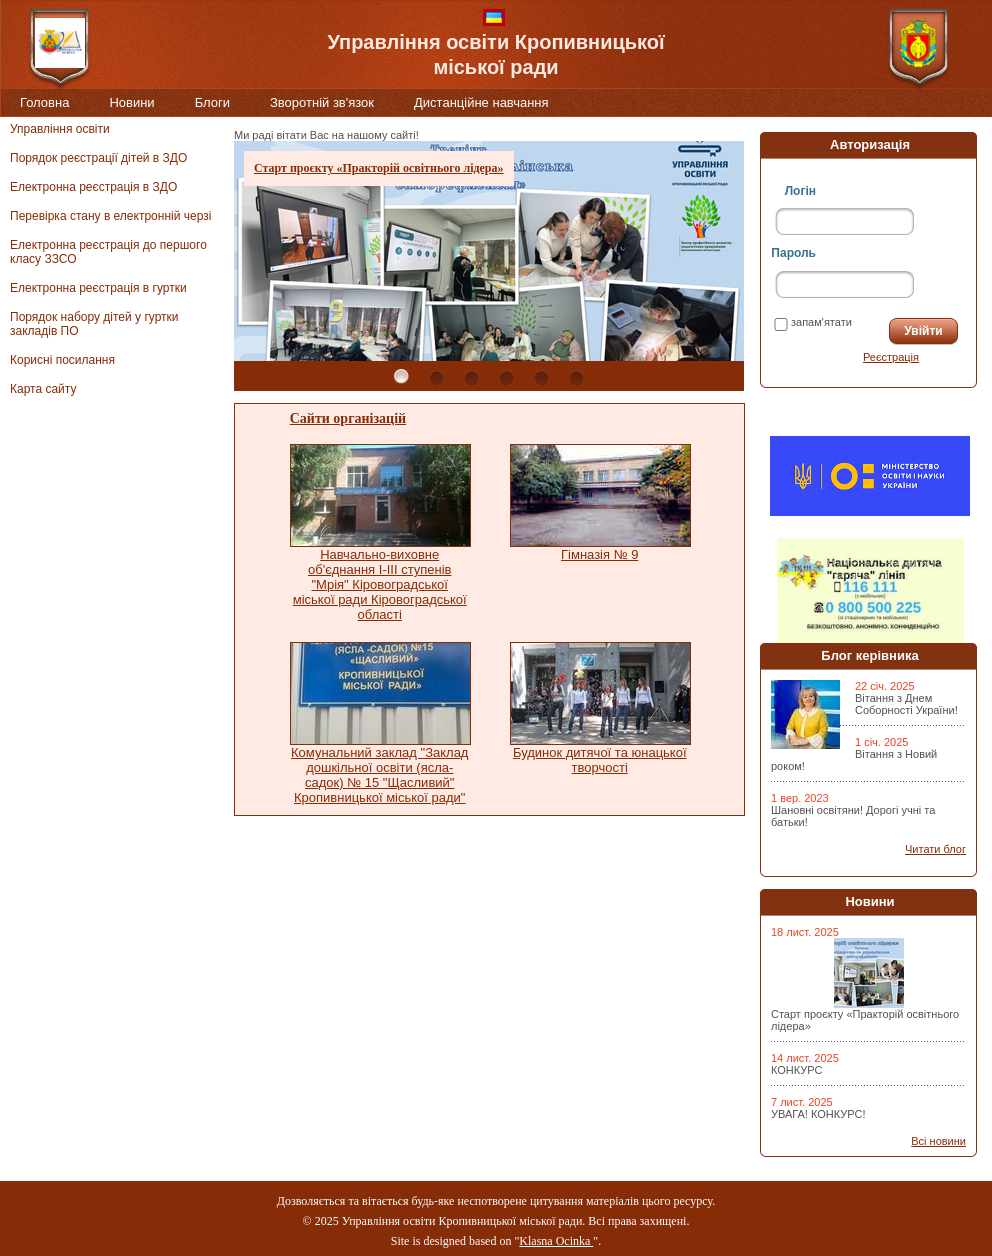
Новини (131, 102)
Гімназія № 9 (599, 554)
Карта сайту (43, 389)
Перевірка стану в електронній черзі (110, 216)
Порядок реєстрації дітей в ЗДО (98, 158)
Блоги (212, 102)
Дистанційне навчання (481, 102)
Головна (44, 102)
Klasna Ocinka (556, 1241)
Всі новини (938, 1141)
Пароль (793, 253)
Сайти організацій (348, 418)
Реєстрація (891, 357)
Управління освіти (60, 129)
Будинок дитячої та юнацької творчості (600, 760)
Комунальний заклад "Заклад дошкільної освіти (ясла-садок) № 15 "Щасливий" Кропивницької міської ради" (379, 775)
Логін (800, 191)
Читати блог (935, 849)
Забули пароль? (815, 357)
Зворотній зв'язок (322, 102)
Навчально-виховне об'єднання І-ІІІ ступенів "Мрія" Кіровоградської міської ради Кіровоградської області (380, 584)
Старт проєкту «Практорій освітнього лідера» (379, 168)
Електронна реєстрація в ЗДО (93, 187)
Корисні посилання (62, 360)
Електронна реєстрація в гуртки (98, 288)
